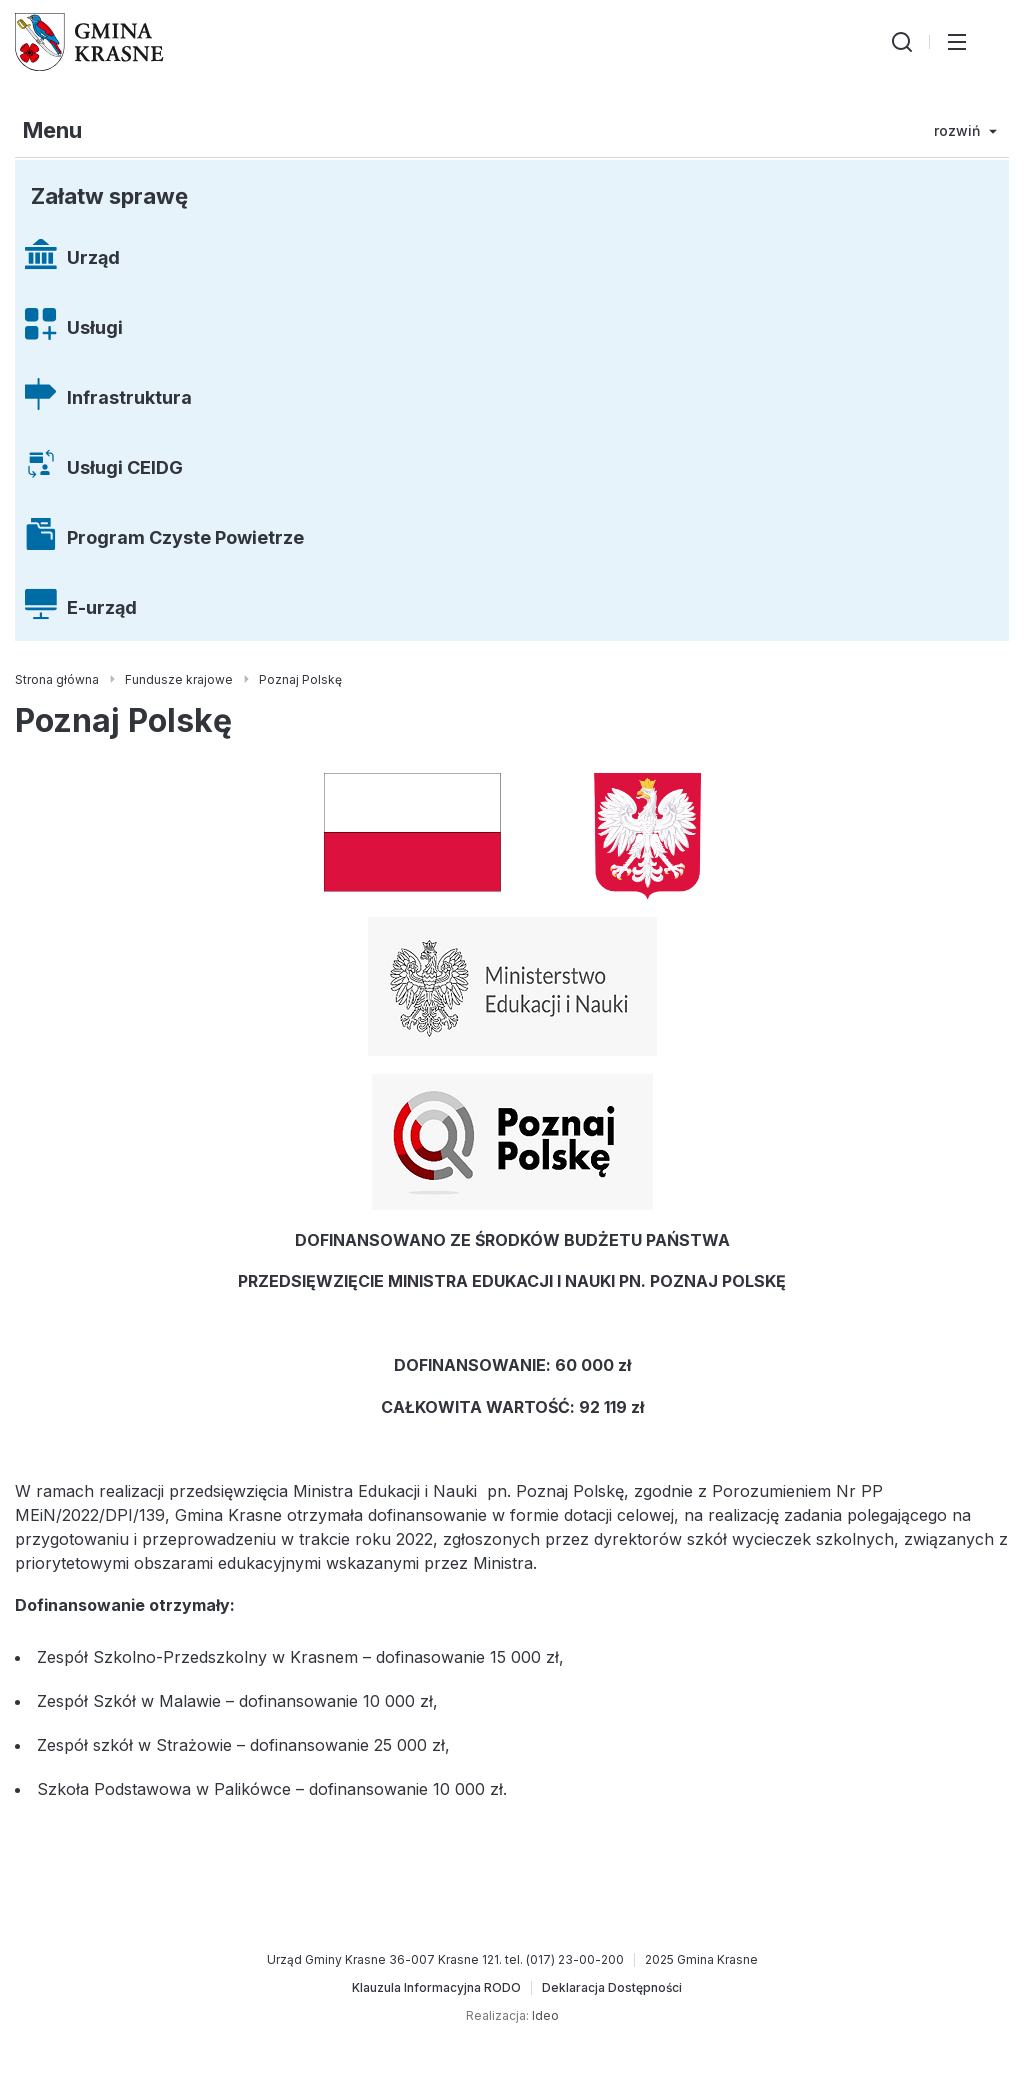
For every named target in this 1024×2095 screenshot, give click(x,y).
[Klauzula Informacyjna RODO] (436, 1988)
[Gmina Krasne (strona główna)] (89, 42)
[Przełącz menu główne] (957, 42)
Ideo (545, 2015)
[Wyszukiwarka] (902, 42)
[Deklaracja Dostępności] (612, 1988)
